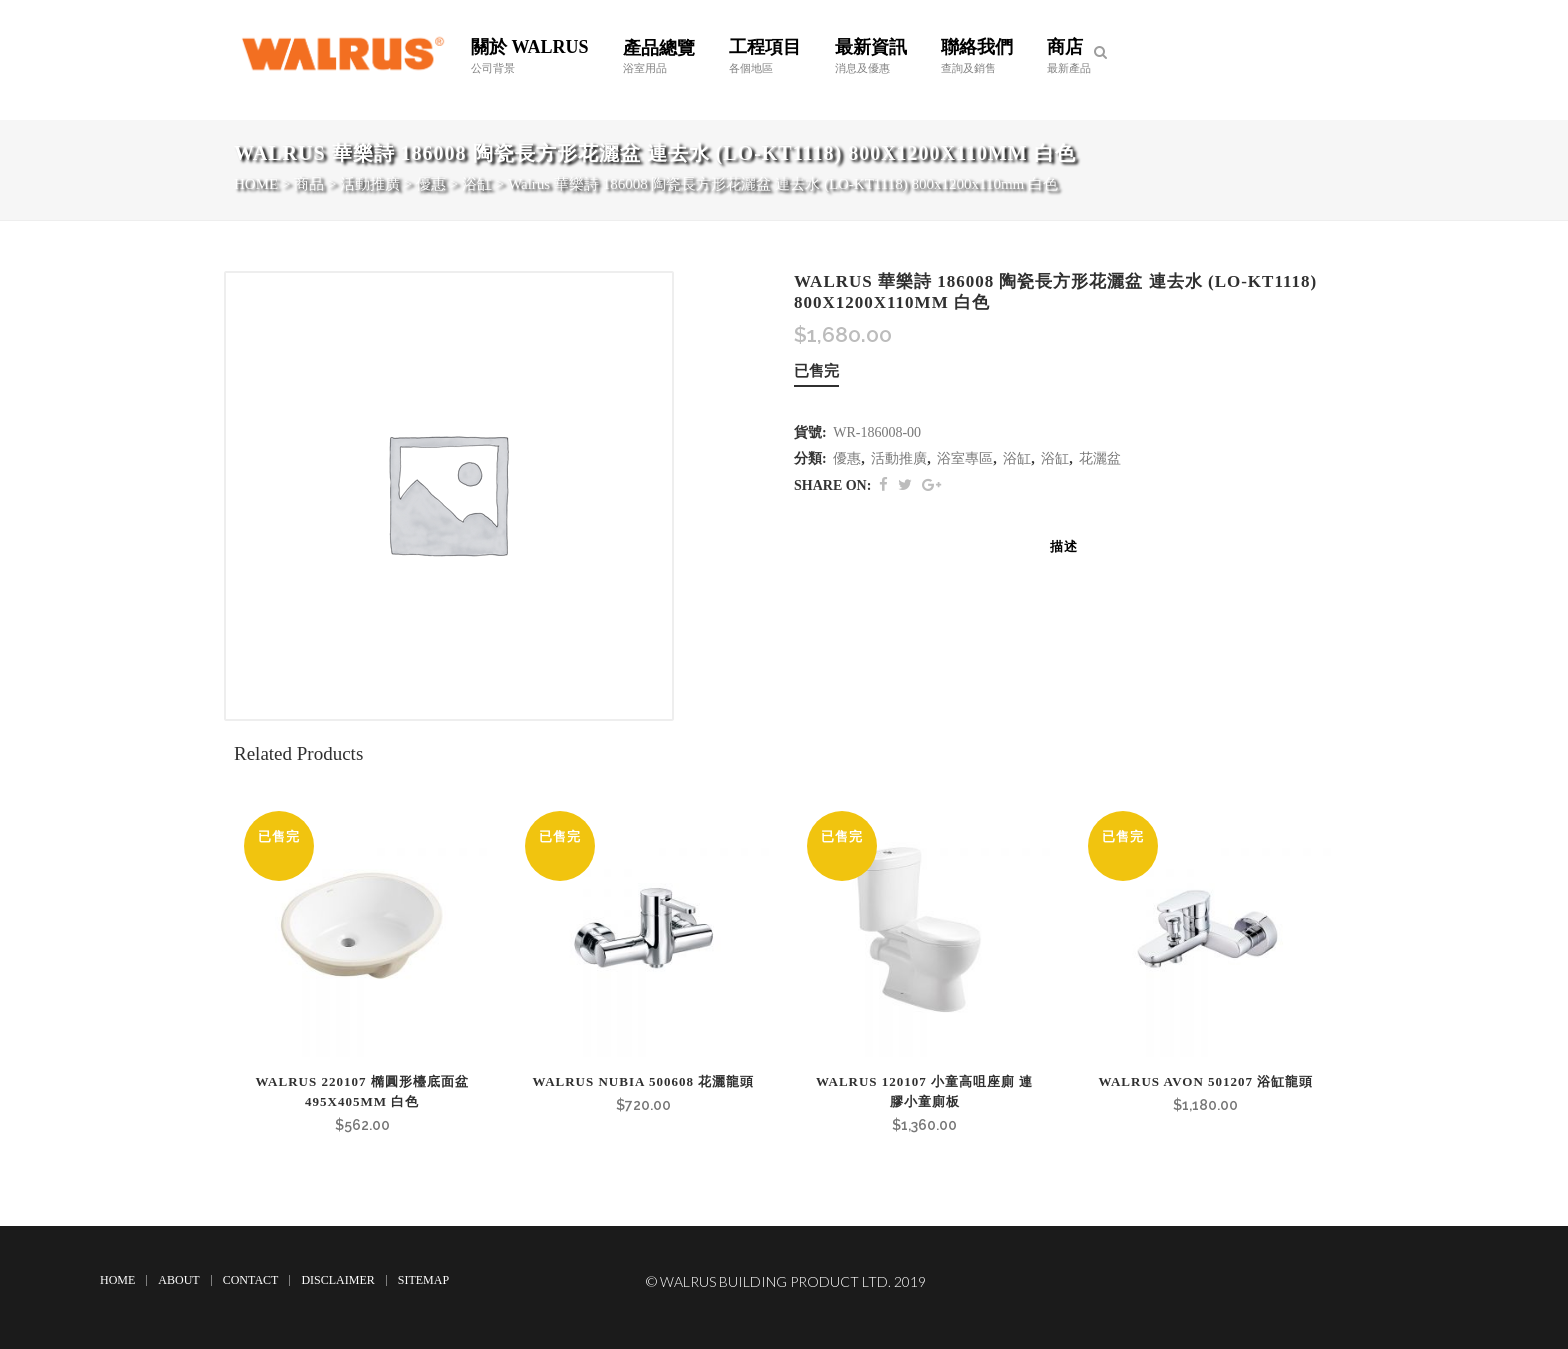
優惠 (847, 458)
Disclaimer (337, 1280)
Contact (251, 1280)
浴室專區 (965, 458)
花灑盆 (1100, 458)
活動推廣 (899, 458)
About (178, 1280)
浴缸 (1017, 458)
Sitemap (423, 1280)
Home (117, 1280)
